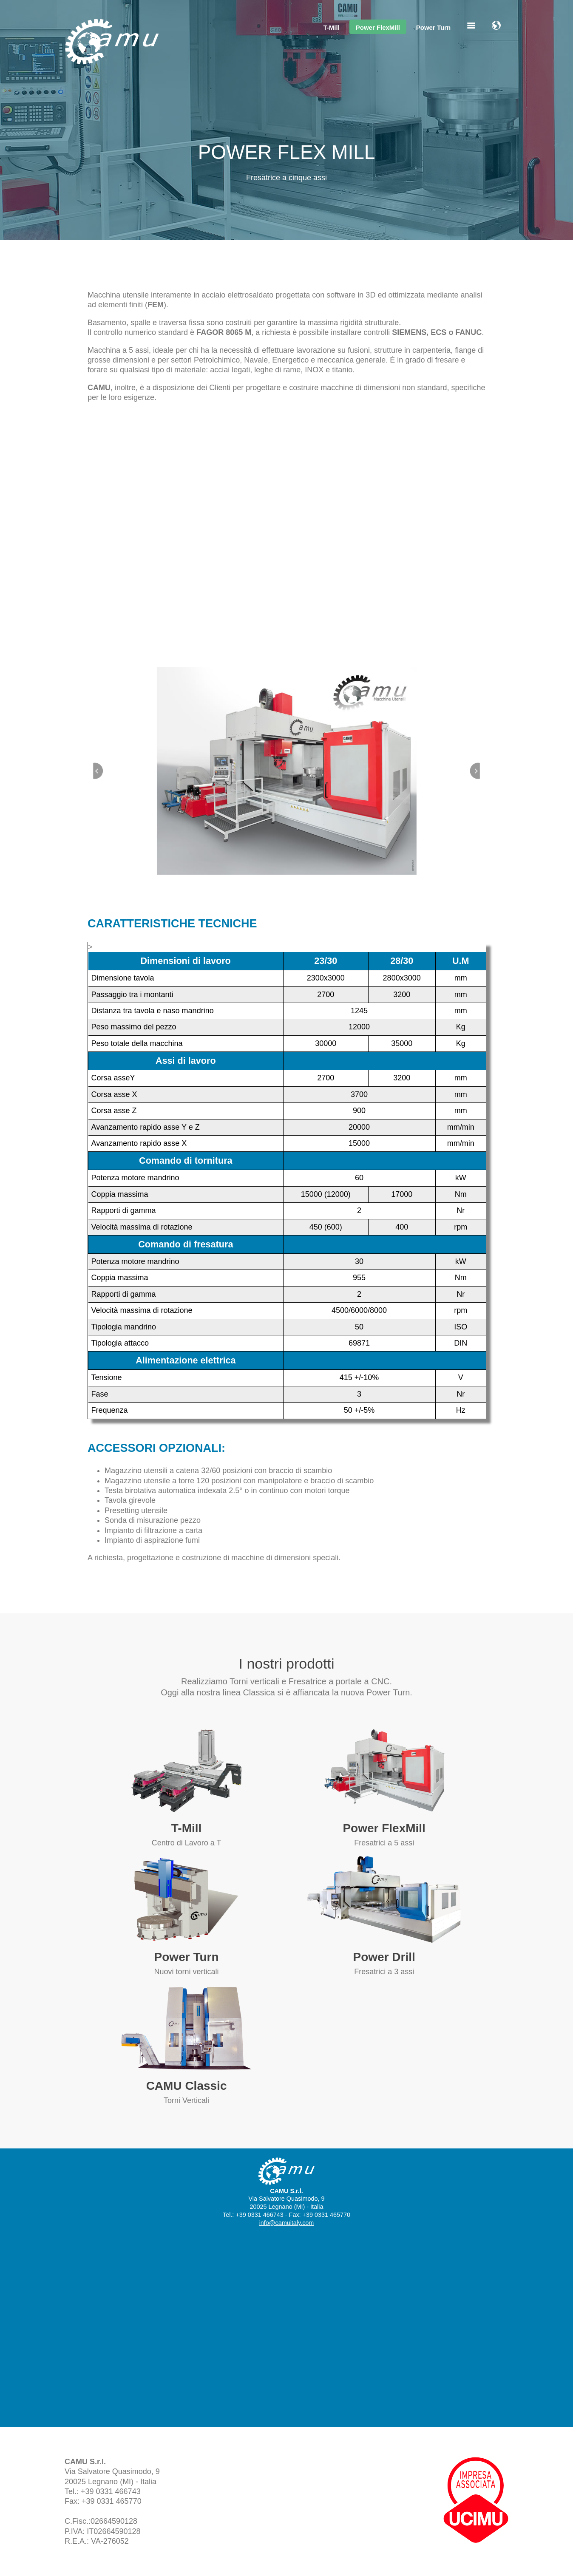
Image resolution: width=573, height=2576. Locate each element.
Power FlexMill (378, 27)
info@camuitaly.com (286, 2222)
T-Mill (331, 27)
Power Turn (433, 27)
